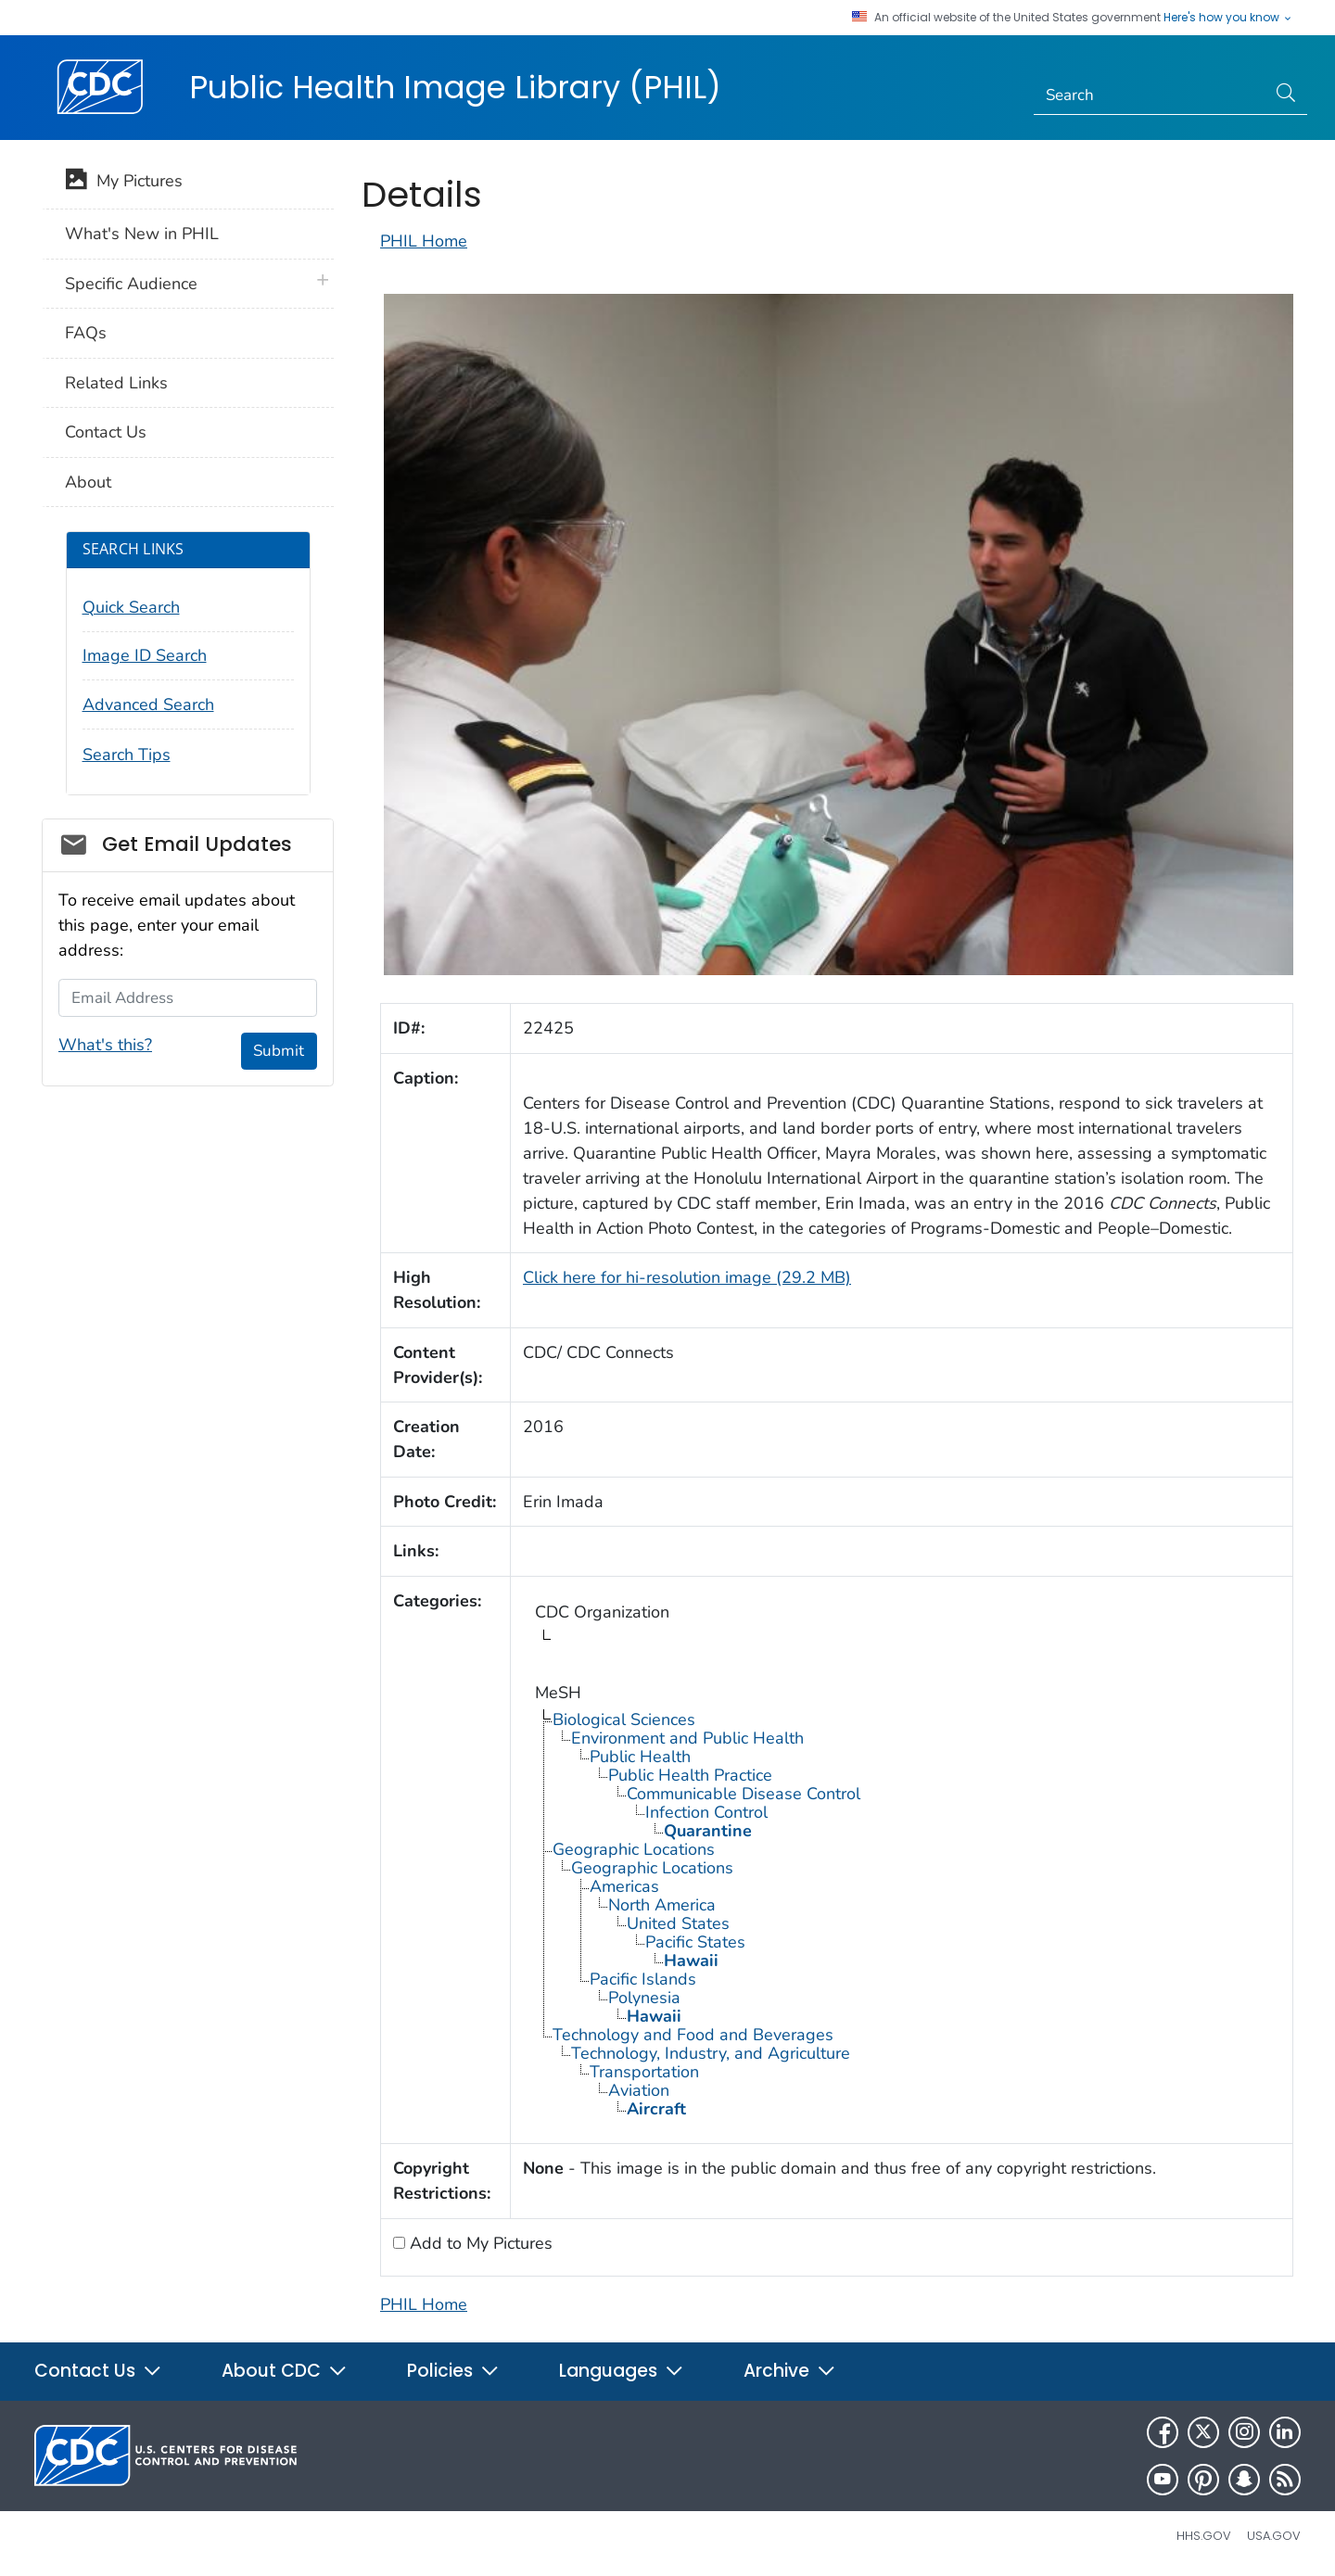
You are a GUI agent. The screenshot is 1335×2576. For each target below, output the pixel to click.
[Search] (1150, 95)
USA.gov (1274, 2535)
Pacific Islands (643, 1979)
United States (678, 1923)
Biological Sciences (624, 1719)
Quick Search (131, 607)
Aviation (638, 2090)
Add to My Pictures (479, 2243)
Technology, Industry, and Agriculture (710, 2053)
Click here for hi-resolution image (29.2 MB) (687, 1277)
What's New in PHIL (142, 233)
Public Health (640, 1756)
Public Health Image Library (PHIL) (455, 87)
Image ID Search (145, 655)
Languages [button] (621, 2370)
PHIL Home (423, 241)
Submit (278, 1050)
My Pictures (124, 182)
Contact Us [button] (98, 2370)
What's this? (105, 1045)
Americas (624, 1886)
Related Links (116, 383)
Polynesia (644, 1997)
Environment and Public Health (687, 1738)
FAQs (86, 333)
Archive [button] (790, 2370)
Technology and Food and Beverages (693, 2035)
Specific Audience (131, 284)
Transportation (644, 2072)
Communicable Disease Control (743, 1794)
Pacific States (695, 1942)
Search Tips (127, 754)
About (88, 482)
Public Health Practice (690, 1775)
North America (662, 1905)
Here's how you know (1228, 17)
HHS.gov (1203, 2535)
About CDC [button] (285, 2370)
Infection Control (706, 1812)
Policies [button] (453, 2370)
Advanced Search (148, 704)
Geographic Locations (634, 1849)
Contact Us (105, 432)
